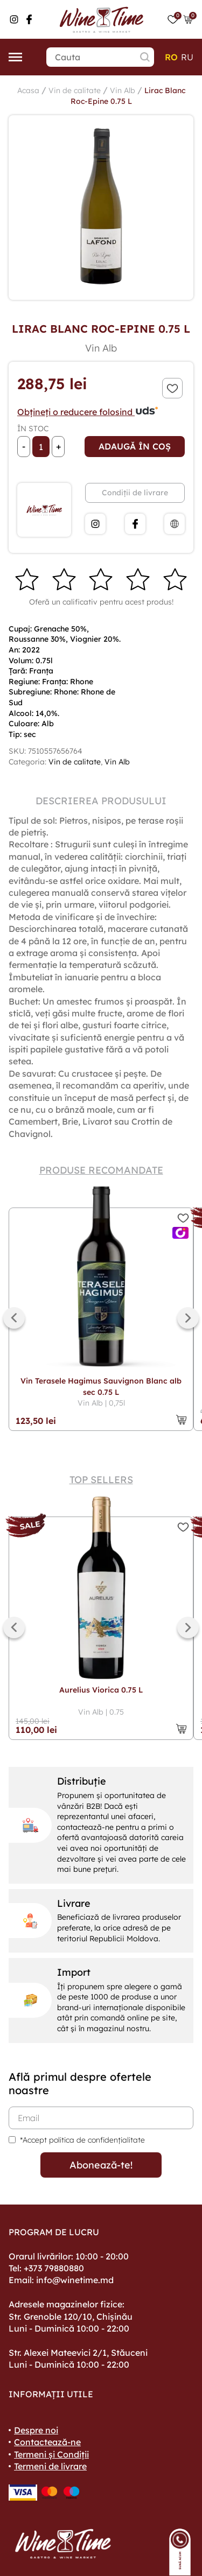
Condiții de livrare (135, 492)
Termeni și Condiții (51, 2454)
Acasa (28, 90)
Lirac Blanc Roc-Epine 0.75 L (128, 96)
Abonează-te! (101, 2165)
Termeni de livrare (50, 2466)
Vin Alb (122, 90)
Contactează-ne (47, 2442)
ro (171, 57)
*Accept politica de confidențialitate (82, 2140)
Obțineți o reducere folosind (88, 411)
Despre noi (36, 2430)
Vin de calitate (74, 90)
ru (187, 57)
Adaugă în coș (135, 446)
